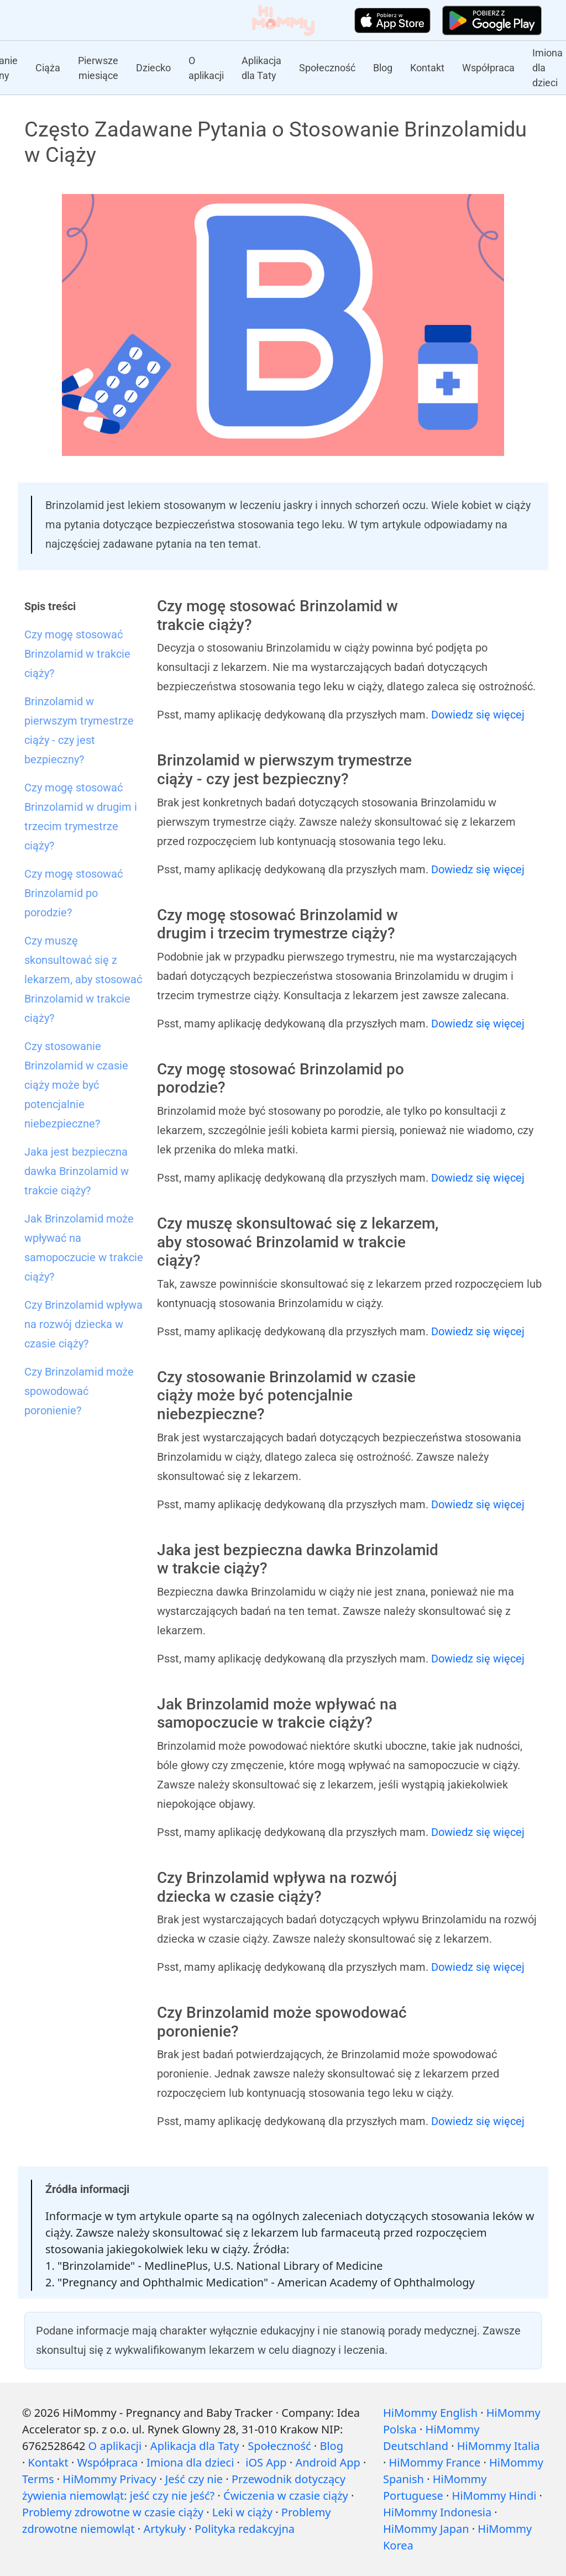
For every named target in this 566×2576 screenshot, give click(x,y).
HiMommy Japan (426, 2528)
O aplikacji (206, 68)
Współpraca (488, 68)
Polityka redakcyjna (245, 2528)
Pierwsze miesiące (98, 68)
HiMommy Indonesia (437, 2512)
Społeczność (327, 68)
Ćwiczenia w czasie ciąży (285, 2495)
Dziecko (153, 68)
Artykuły (164, 2528)
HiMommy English (430, 2412)
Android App (327, 2462)
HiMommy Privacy (109, 2479)
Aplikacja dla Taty (261, 68)
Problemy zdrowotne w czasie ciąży (112, 2512)
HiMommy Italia (498, 2445)
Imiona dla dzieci (547, 67)
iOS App (265, 2462)
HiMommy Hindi (494, 2495)
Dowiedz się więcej (478, 714)
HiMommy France (435, 2462)
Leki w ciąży (242, 2512)
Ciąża (47, 68)
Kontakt (427, 68)
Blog (382, 68)
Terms (38, 2479)
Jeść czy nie (194, 2479)
